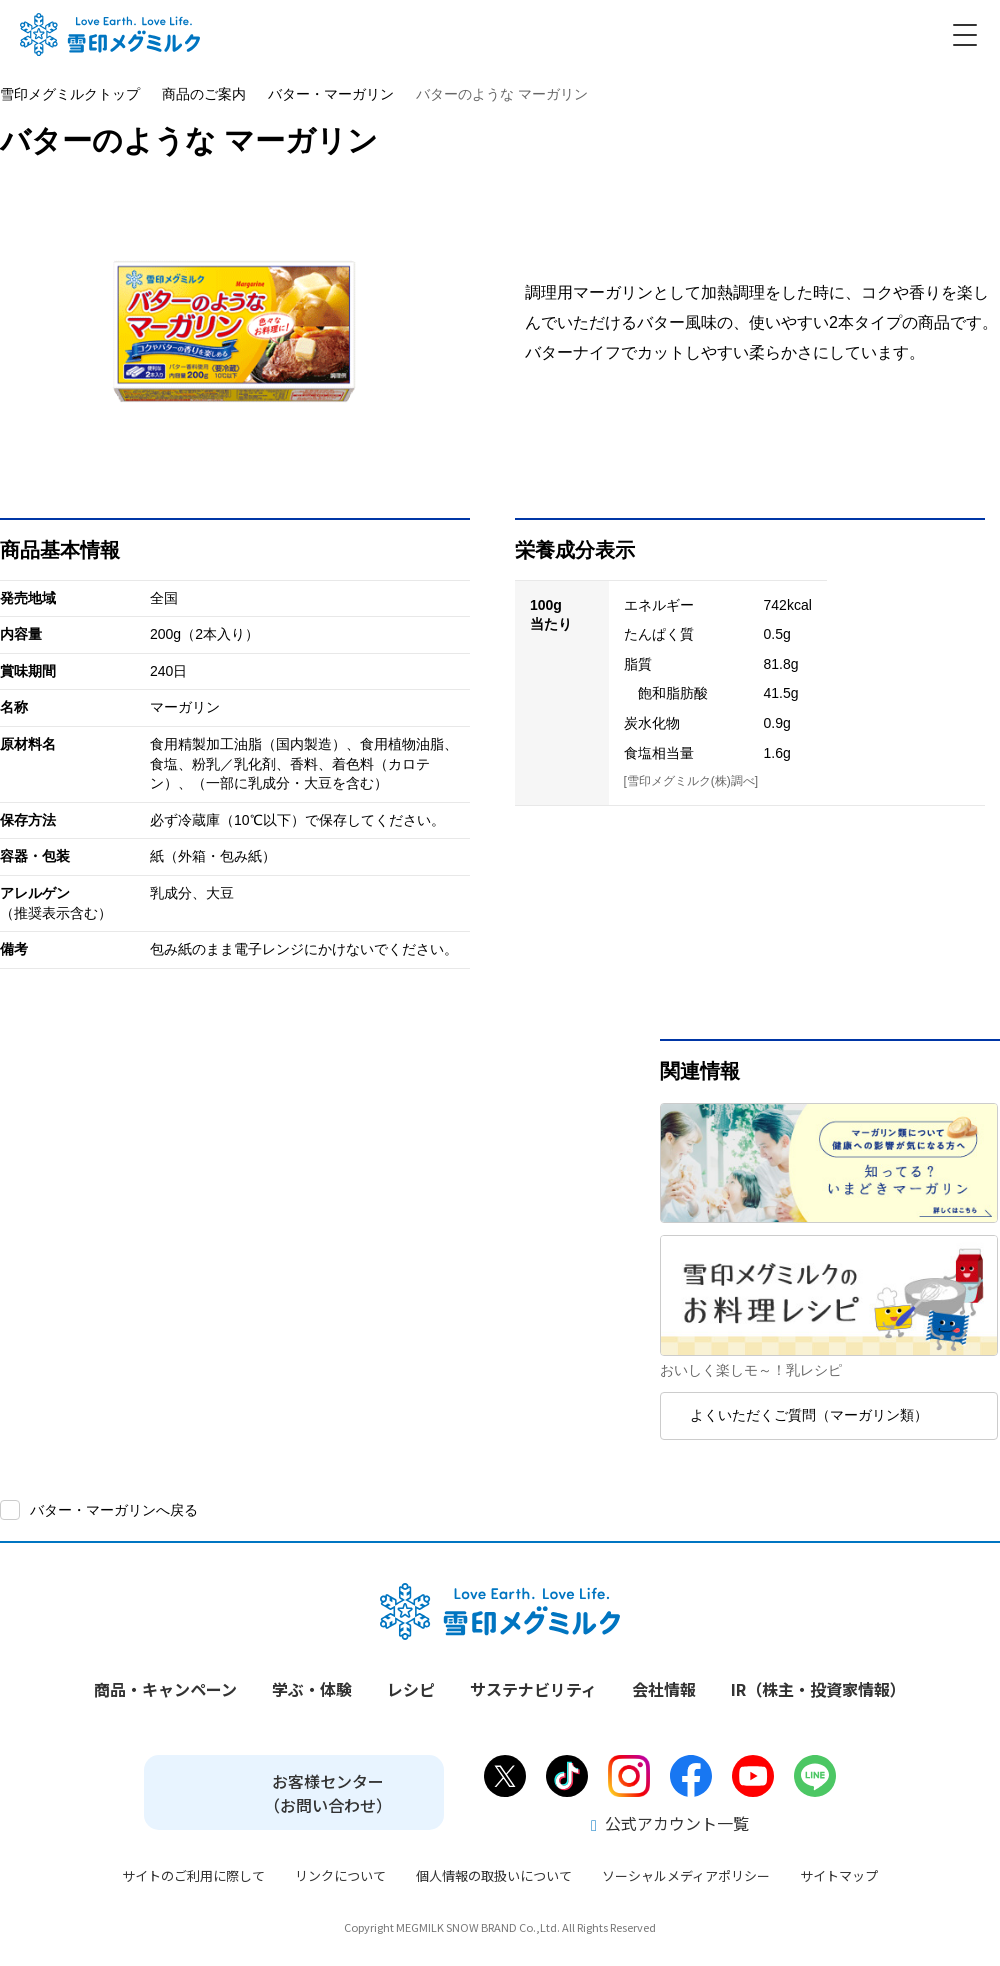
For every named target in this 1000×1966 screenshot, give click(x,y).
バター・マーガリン (331, 94)
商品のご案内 (204, 94)
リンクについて (340, 1875)
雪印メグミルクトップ (70, 94)
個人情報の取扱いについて (494, 1875)
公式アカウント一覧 (670, 1823)
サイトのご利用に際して (193, 1875)
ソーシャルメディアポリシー (686, 1875)
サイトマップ (839, 1875)
